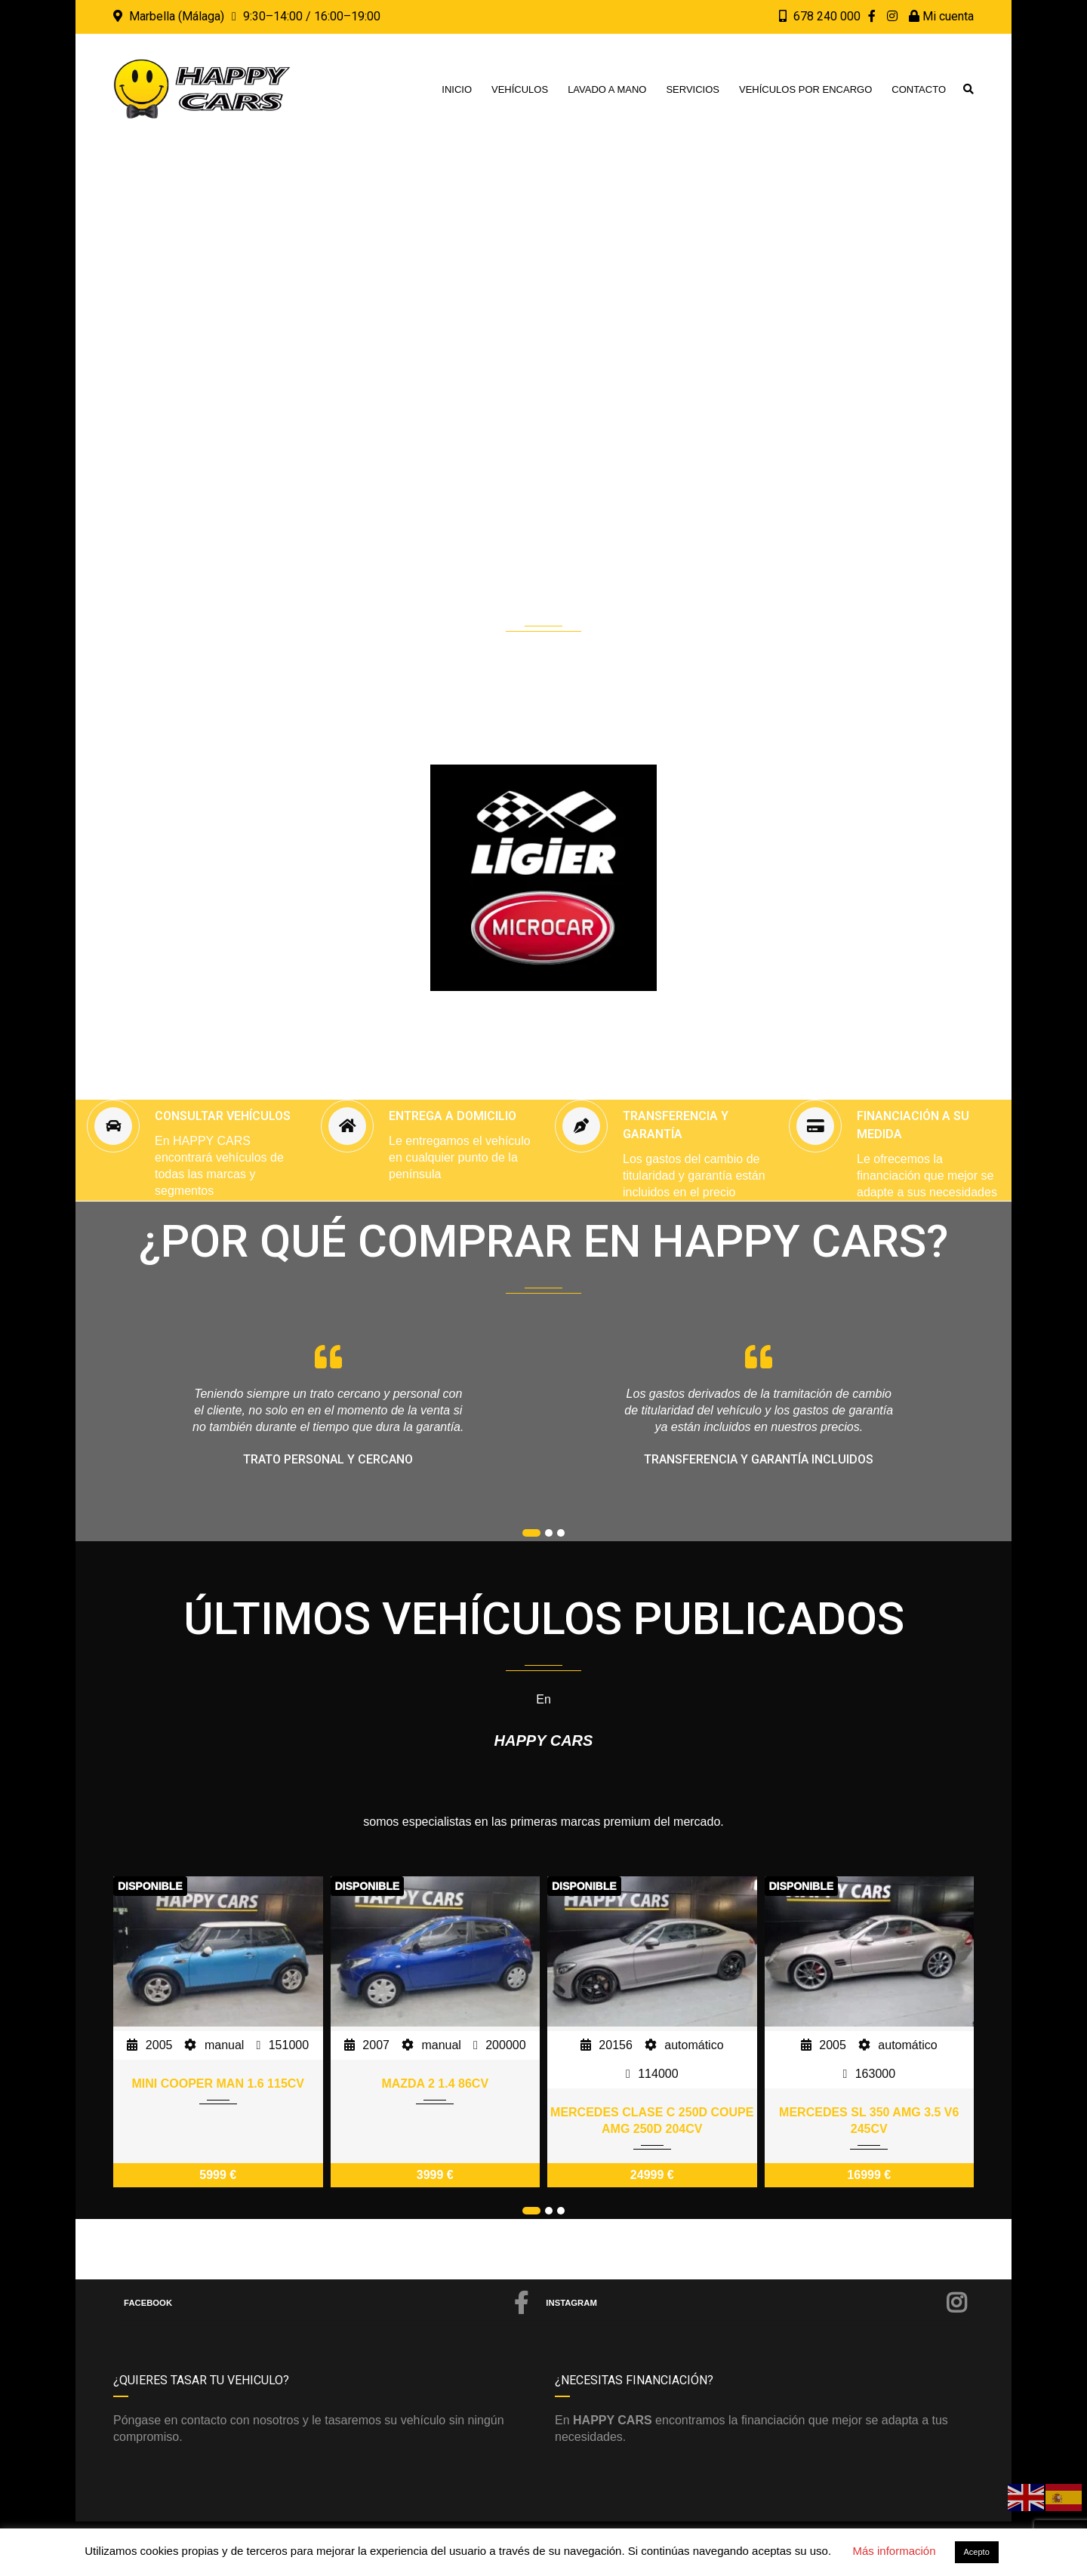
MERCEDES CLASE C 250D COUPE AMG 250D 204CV (651, 2120)
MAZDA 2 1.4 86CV (434, 2083)
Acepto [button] (977, 2551)
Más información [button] (893, 2550)
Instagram (756, 2302)
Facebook (326, 2302)
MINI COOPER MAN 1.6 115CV (218, 2083)
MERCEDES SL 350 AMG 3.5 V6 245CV (869, 2120)
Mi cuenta (941, 16)
